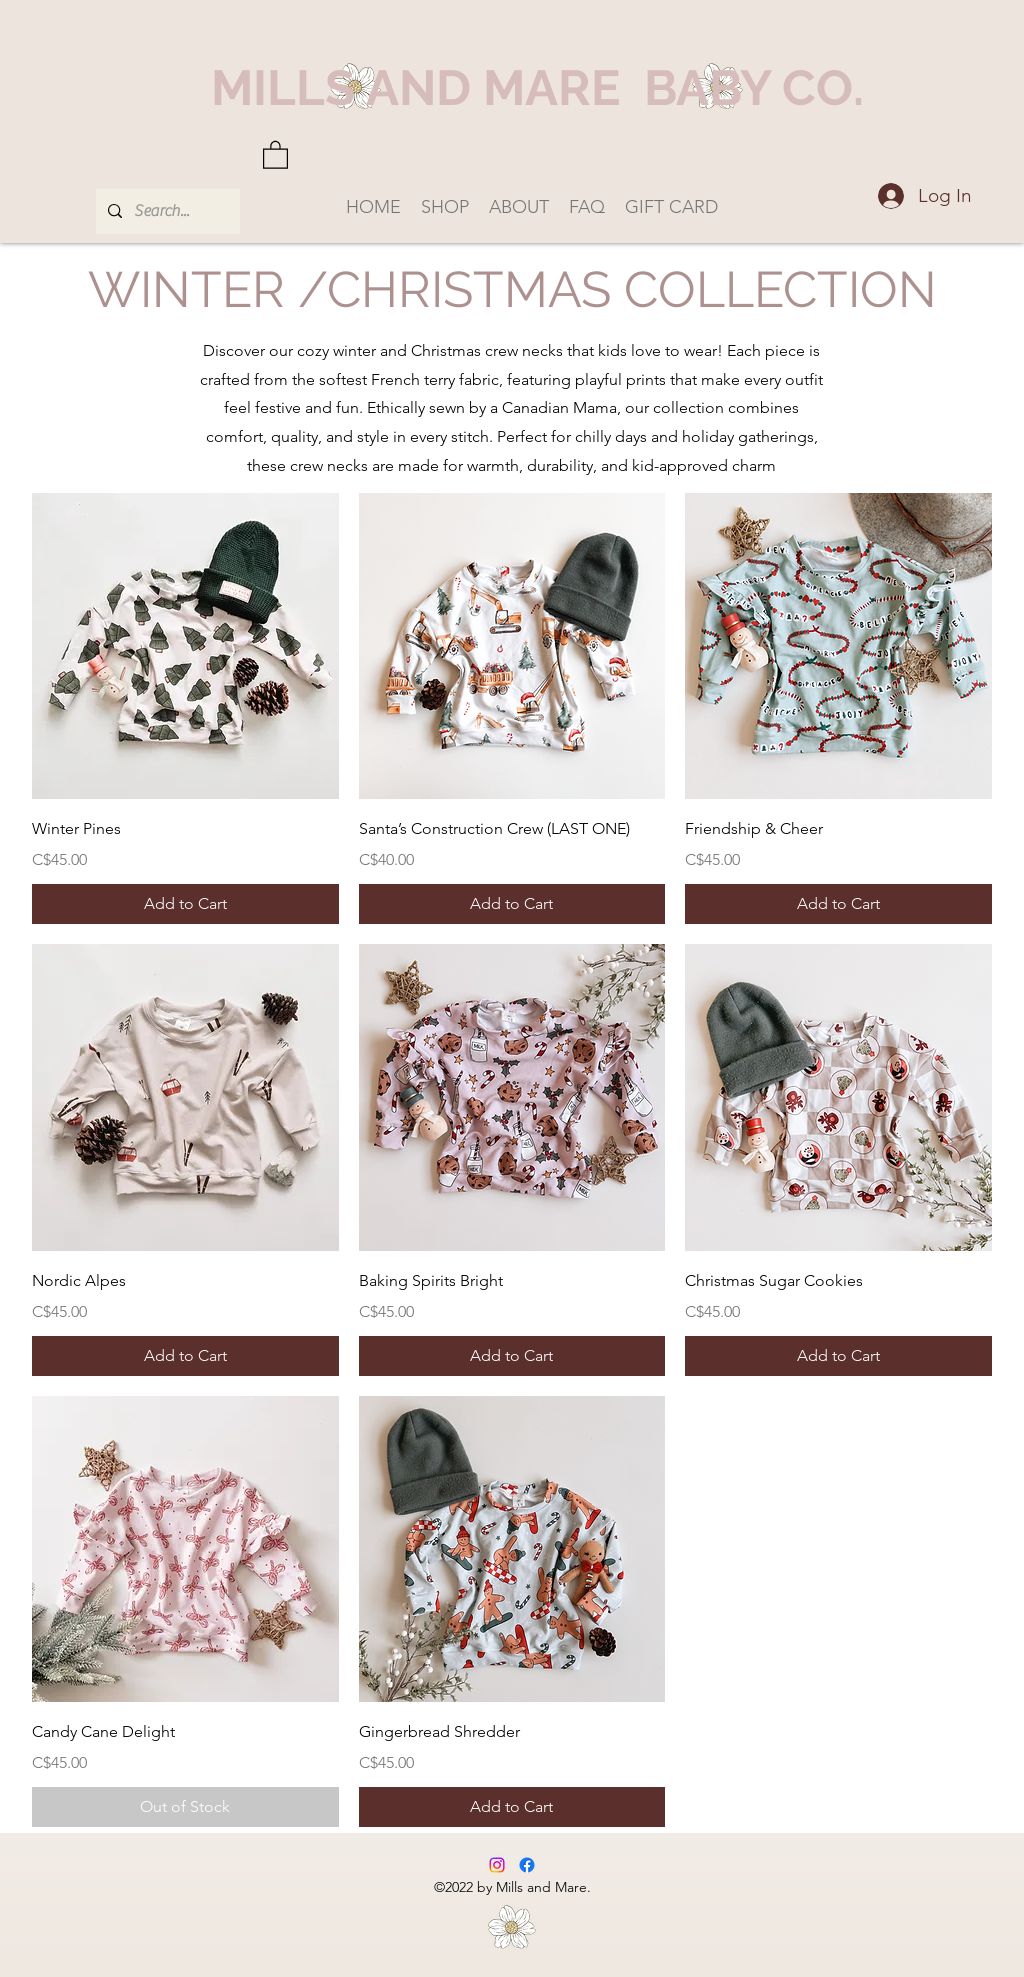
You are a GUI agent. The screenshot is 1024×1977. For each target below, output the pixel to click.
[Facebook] (527, 1865)
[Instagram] (497, 1865)
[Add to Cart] (185, 904)
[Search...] (166, 211)
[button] (275, 154)
